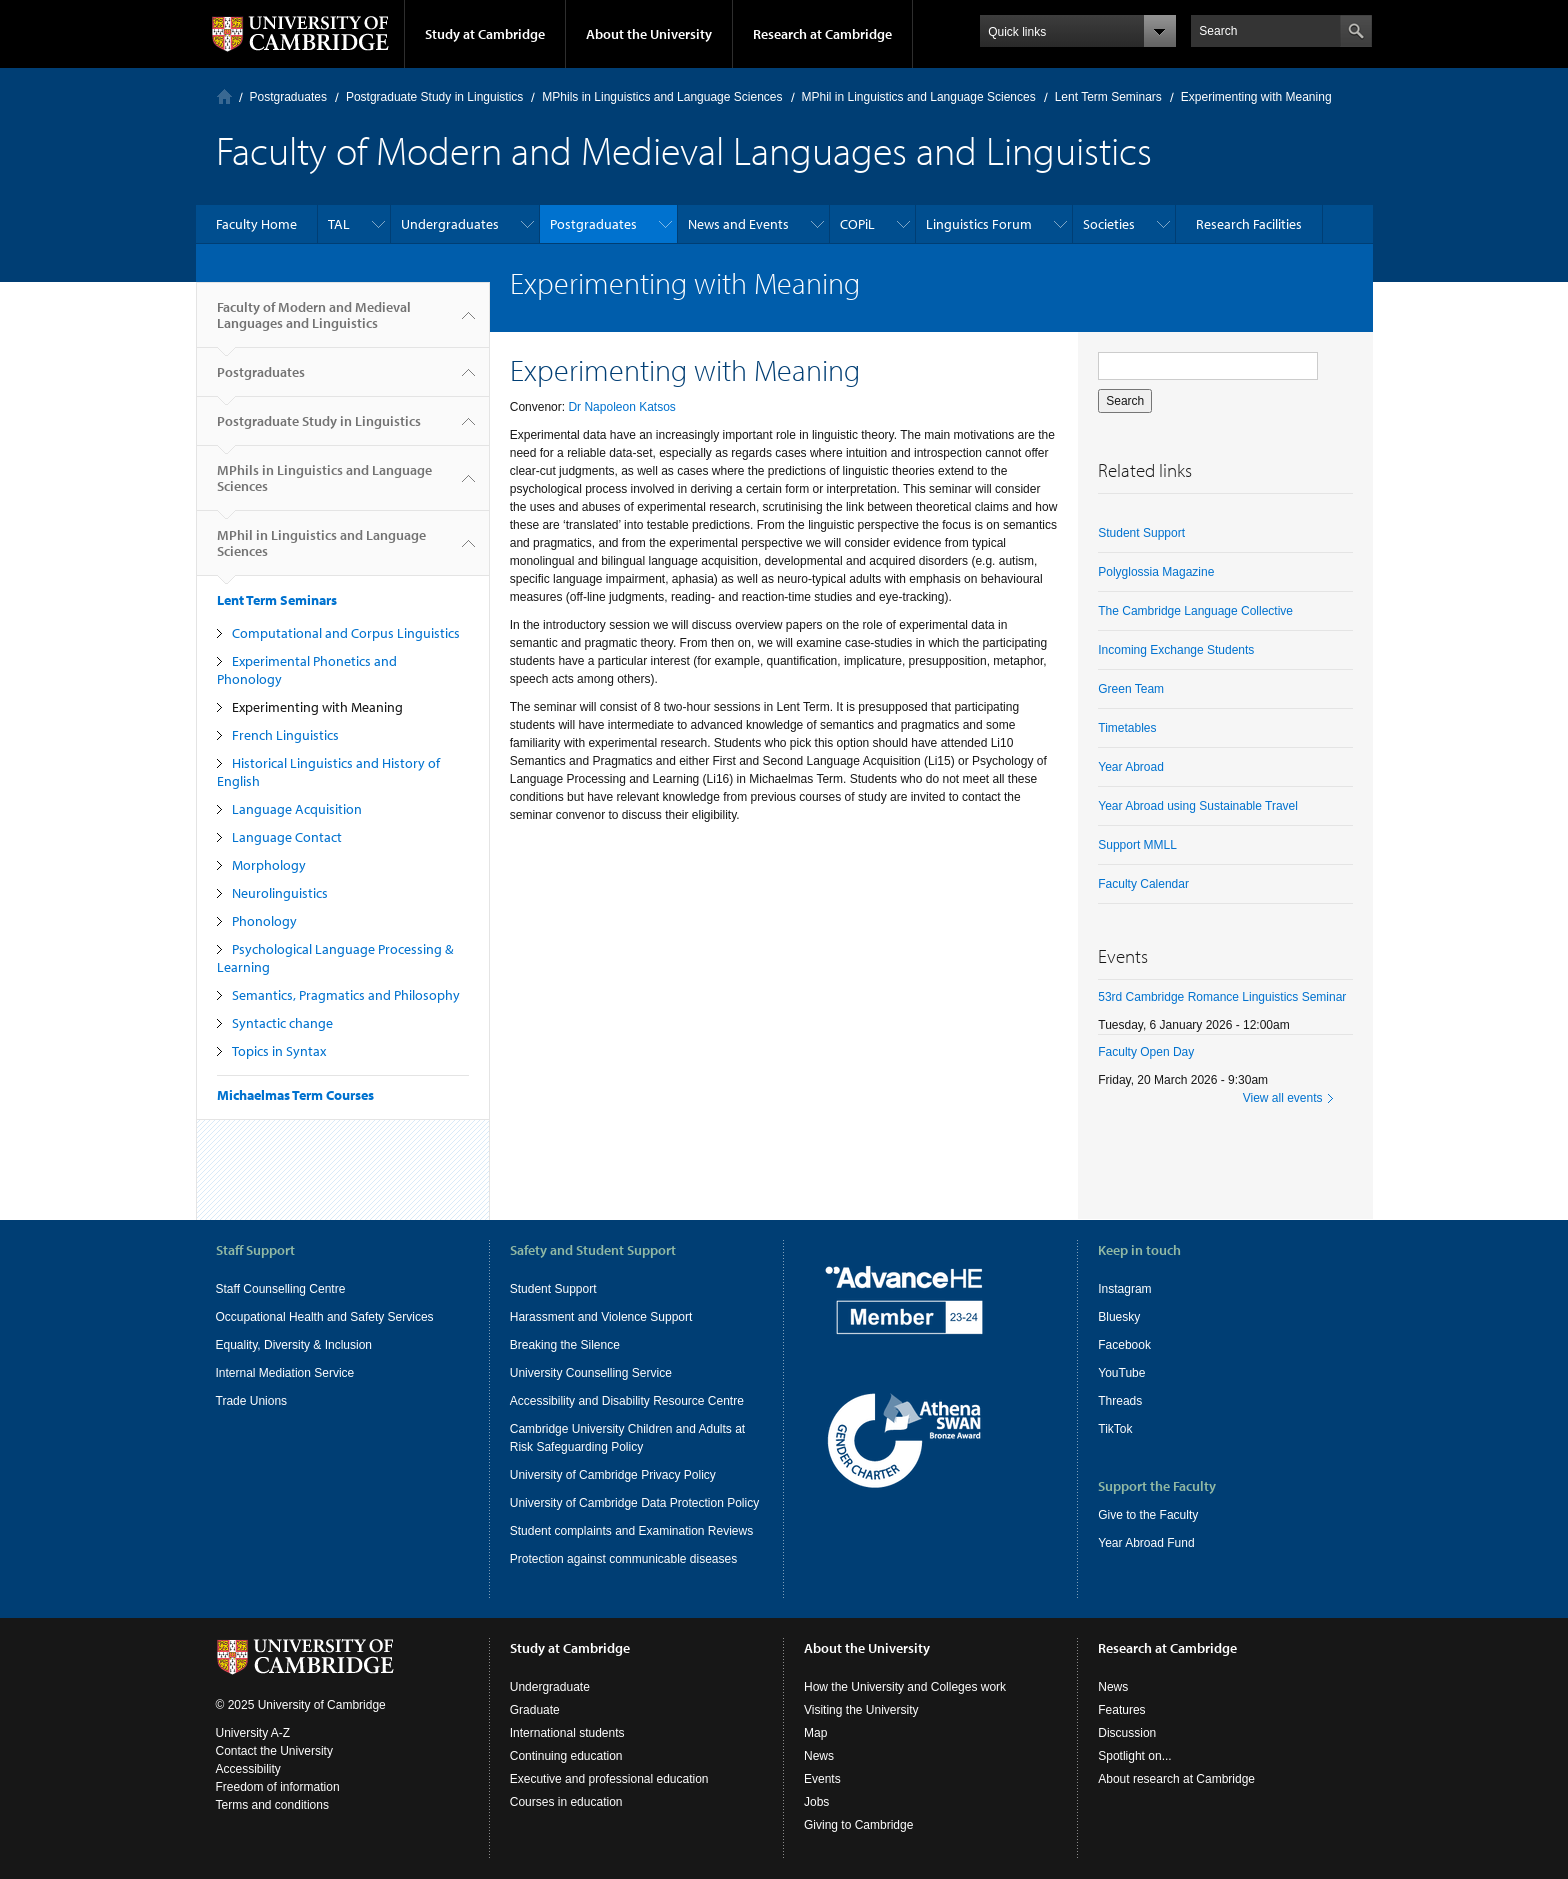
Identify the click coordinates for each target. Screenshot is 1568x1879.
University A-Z (253, 1733)
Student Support (1141, 533)
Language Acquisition (297, 809)
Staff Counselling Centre (281, 1289)
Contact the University (274, 1751)
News (819, 1756)
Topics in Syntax (279, 1051)
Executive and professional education (609, 1779)
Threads (1120, 1401)
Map (815, 1733)
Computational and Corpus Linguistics (346, 633)
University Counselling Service (591, 1373)
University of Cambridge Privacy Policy (613, 1475)
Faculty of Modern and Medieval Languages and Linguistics (314, 323)
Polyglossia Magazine (1156, 572)
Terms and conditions (272, 1805)
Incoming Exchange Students (1176, 650)
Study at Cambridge (485, 34)
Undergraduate (550, 1687)
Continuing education (566, 1756)
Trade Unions (252, 1401)
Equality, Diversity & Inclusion (294, 1345)
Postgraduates (288, 97)
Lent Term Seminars (1108, 97)
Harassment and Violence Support (601, 1317)
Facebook (1124, 1345)
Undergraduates (450, 224)
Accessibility (248, 1769)
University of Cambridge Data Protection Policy (634, 1503)
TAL (339, 224)
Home (224, 96)
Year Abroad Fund (1146, 1543)
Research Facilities (1249, 224)
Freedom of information (278, 1787)
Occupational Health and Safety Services (325, 1317)
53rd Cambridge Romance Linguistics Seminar (1222, 997)
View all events (1283, 1098)
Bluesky (1119, 1317)
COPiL (857, 224)
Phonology (264, 921)
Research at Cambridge (822, 34)
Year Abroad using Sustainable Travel (1198, 806)
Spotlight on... (1134, 1756)
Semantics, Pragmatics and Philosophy (346, 995)
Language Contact (287, 837)
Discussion (1127, 1733)
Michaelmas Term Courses (295, 1095)
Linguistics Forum (979, 224)
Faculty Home (256, 224)
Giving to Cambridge (858, 1825)
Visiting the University (861, 1710)
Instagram (1124, 1289)
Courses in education (566, 1802)
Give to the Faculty (1148, 1515)
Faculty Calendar (1143, 884)
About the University (649, 34)
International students (567, 1733)
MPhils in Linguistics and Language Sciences (662, 97)
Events (822, 1779)
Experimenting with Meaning (317, 707)
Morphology (269, 865)
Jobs (816, 1802)
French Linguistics (285, 735)
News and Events (738, 224)
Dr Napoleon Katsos (621, 407)
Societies (1109, 224)
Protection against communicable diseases (623, 1559)
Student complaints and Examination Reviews (631, 1531)
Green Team (1131, 689)
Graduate (535, 1710)
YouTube (1121, 1373)
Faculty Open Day (1146, 1052)
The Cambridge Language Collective (1195, 611)
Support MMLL (1137, 845)
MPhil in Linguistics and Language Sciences (919, 97)
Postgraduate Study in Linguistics (434, 97)
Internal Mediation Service (285, 1373)
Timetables (1127, 728)
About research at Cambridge (1176, 1779)
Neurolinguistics (280, 893)
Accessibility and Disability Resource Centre (627, 1401)
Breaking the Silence (565, 1345)
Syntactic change (282, 1023)
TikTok (1115, 1429)
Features (1121, 1710)
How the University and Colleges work (905, 1687)
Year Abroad (1131, 767)
